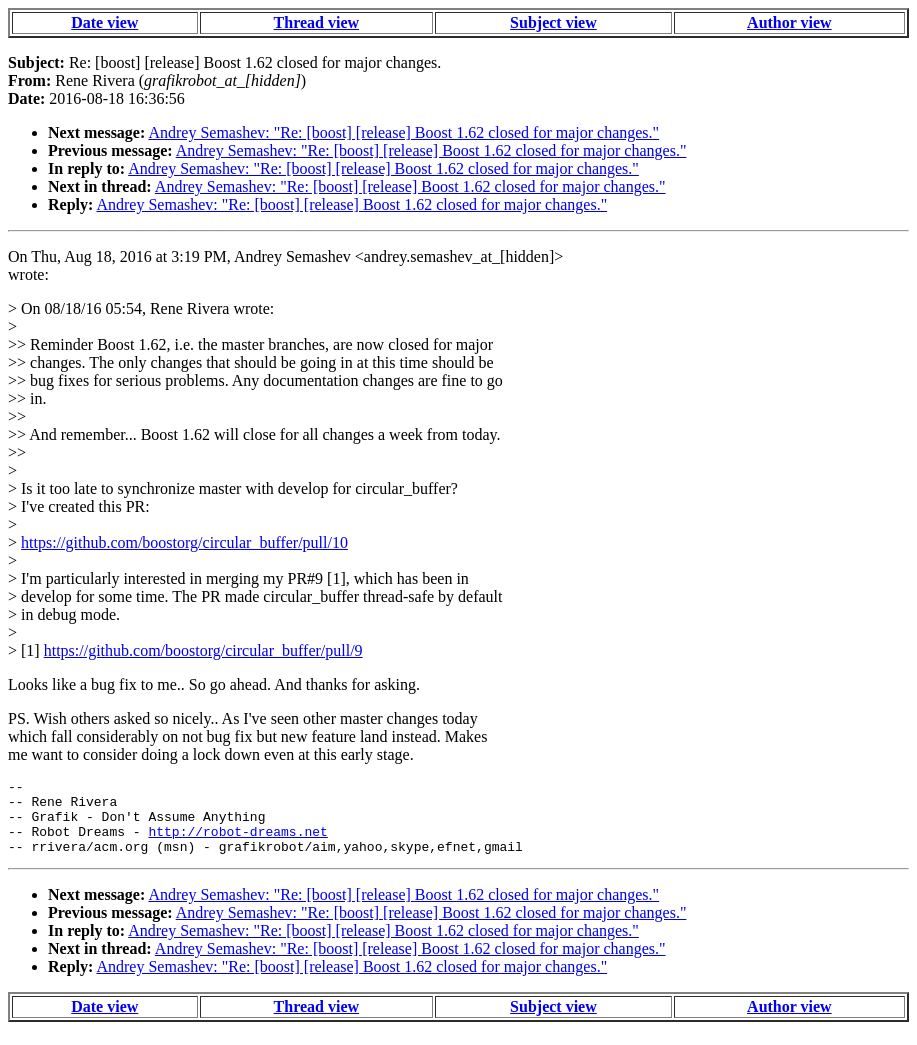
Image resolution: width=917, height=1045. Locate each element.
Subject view (553, 22)
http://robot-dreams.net (237, 843)
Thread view (316, 22)
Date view (104, 22)
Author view (789, 22)
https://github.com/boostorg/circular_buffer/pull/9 (203, 650)
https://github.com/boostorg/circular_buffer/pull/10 (184, 542)
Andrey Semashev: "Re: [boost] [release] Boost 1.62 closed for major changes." (403, 132)
